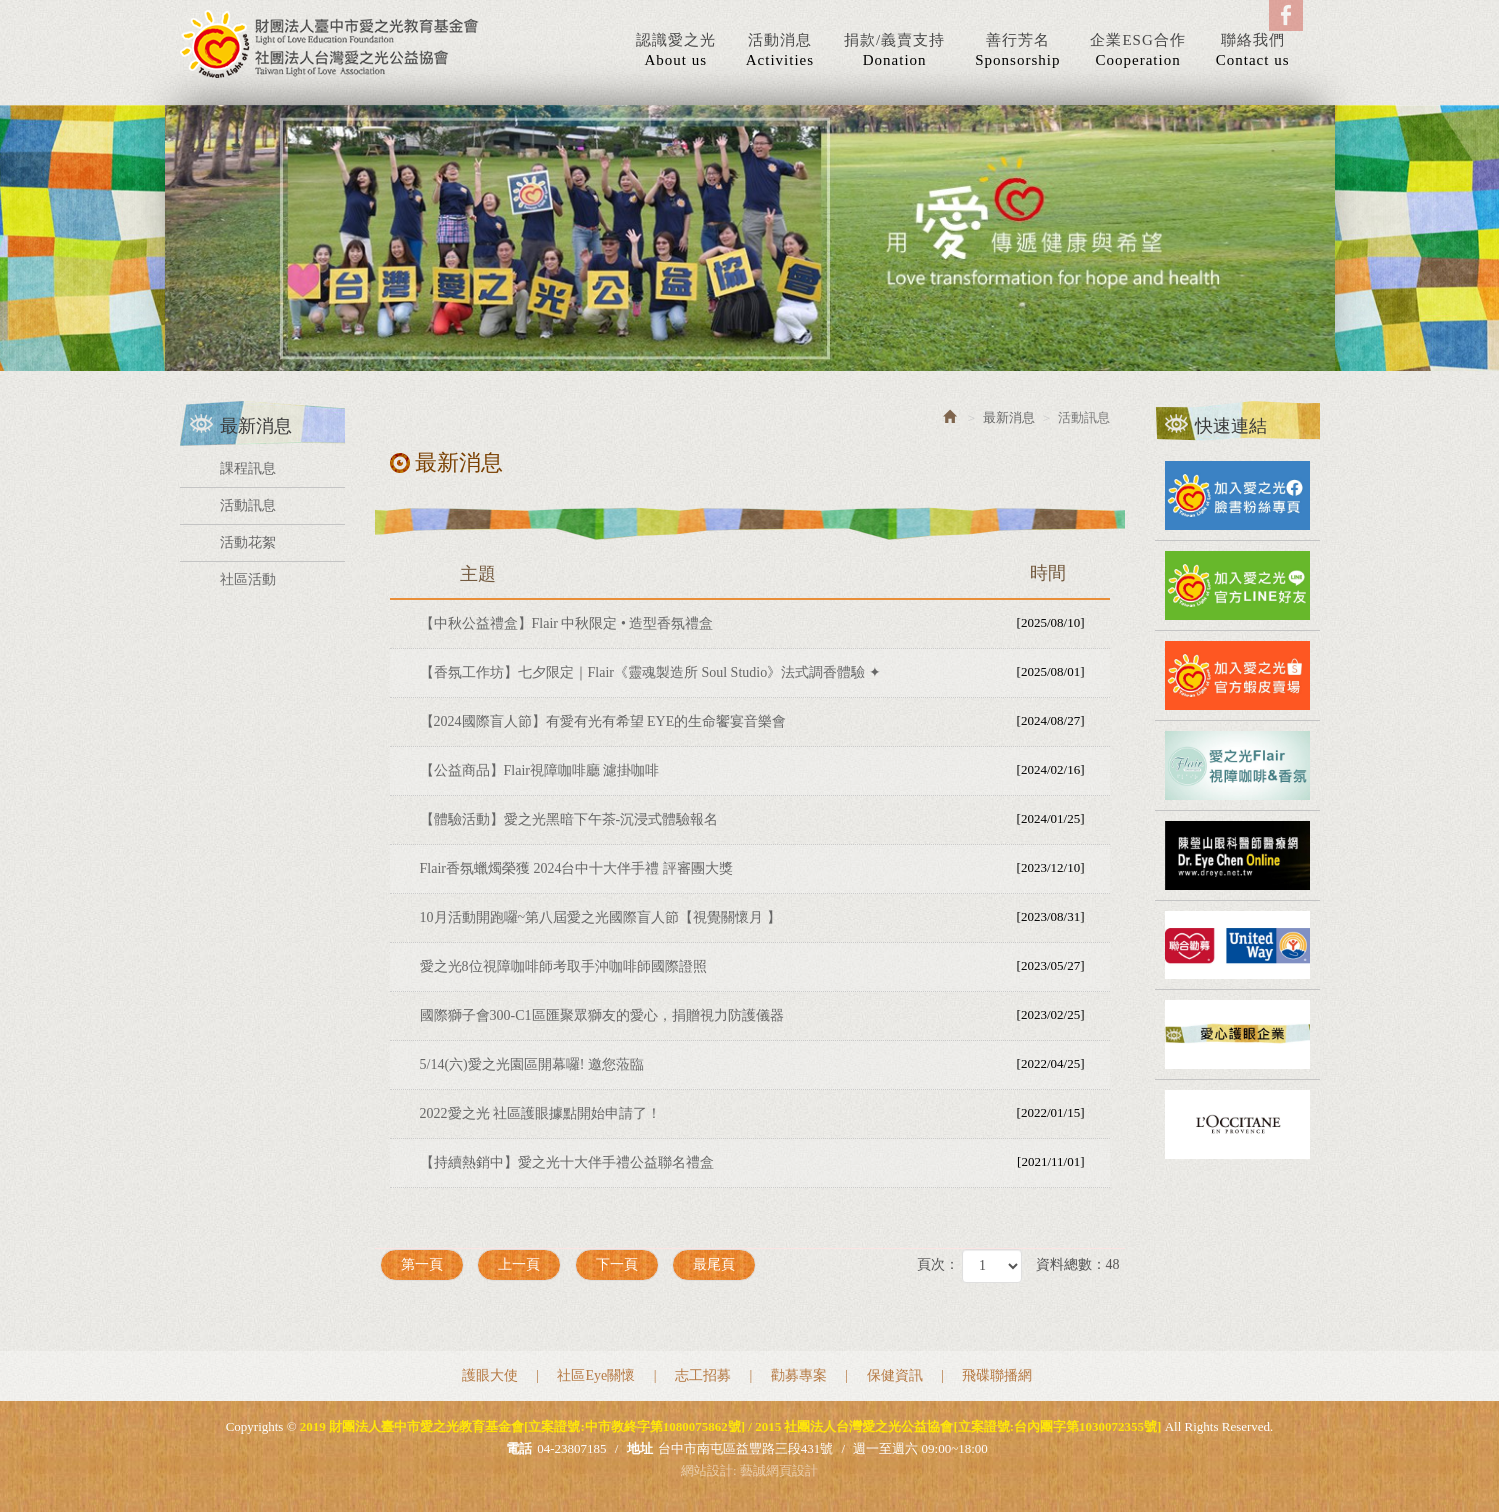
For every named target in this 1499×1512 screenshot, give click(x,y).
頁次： (938, 1264)
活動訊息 (248, 505)
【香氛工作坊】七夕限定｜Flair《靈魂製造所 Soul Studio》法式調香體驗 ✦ (762, 672)
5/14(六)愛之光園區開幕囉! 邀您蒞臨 (762, 1064)
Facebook (1286, 15)
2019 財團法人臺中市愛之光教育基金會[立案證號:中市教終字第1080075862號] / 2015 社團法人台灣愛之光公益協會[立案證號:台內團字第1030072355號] (330, 44)
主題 (775, 573)
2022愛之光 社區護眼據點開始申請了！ (762, 1113)
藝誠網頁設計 (779, 1470)
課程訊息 (248, 468)
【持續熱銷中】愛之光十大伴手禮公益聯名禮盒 (762, 1162)
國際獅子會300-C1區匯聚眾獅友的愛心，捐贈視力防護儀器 (762, 1015)
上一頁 (519, 1264)
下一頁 (617, 1264)
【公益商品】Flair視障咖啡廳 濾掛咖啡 (762, 770)
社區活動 (248, 579)
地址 (640, 1448)
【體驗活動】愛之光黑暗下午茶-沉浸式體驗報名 (762, 819)
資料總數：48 (1078, 1264)
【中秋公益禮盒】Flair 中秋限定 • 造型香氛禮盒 (762, 623)
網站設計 (707, 1470)
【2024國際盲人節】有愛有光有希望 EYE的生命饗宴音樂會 (762, 721)
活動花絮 (248, 542)
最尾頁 (714, 1264)
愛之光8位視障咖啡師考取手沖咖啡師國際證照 (762, 966)
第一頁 (422, 1264)
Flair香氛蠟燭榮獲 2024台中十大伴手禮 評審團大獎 (762, 868)
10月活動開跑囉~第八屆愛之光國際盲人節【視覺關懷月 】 (762, 917)
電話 (519, 1448)
